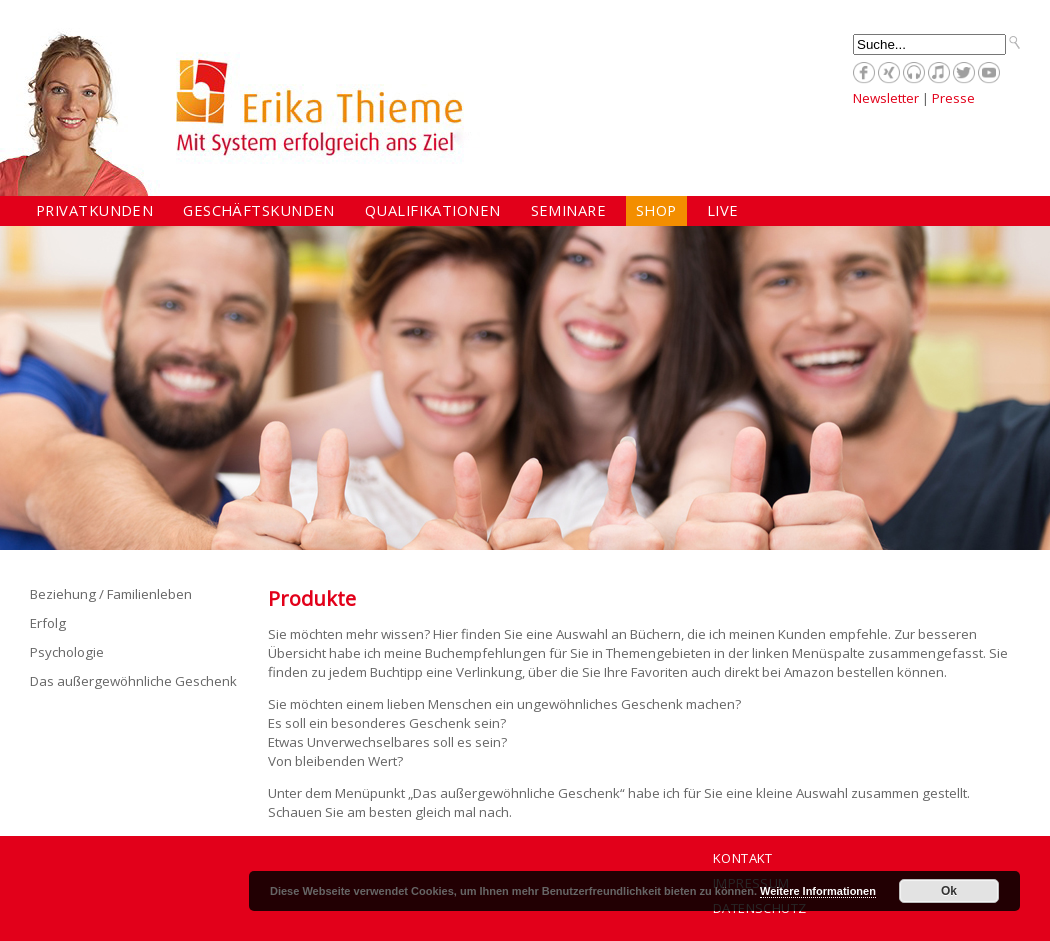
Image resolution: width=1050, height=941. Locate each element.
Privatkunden (94, 210)
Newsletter (886, 98)
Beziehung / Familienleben (111, 594)
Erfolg (48, 623)
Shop (656, 210)
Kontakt (743, 858)
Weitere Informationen (818, 891)
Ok (949, 891)
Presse (953, 98)
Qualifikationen (433, 210)
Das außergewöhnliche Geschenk (133, 681)
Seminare (569, 210)
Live (723, 210)
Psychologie (67, 652)
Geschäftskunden (259, 210)
